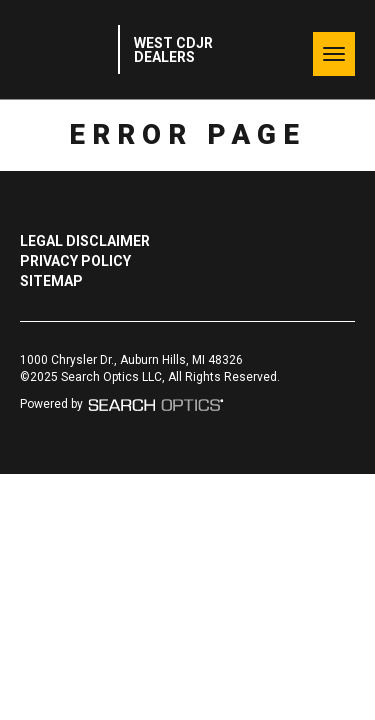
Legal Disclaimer (85, 241)
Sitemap (51, 281)
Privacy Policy (75, 261)
